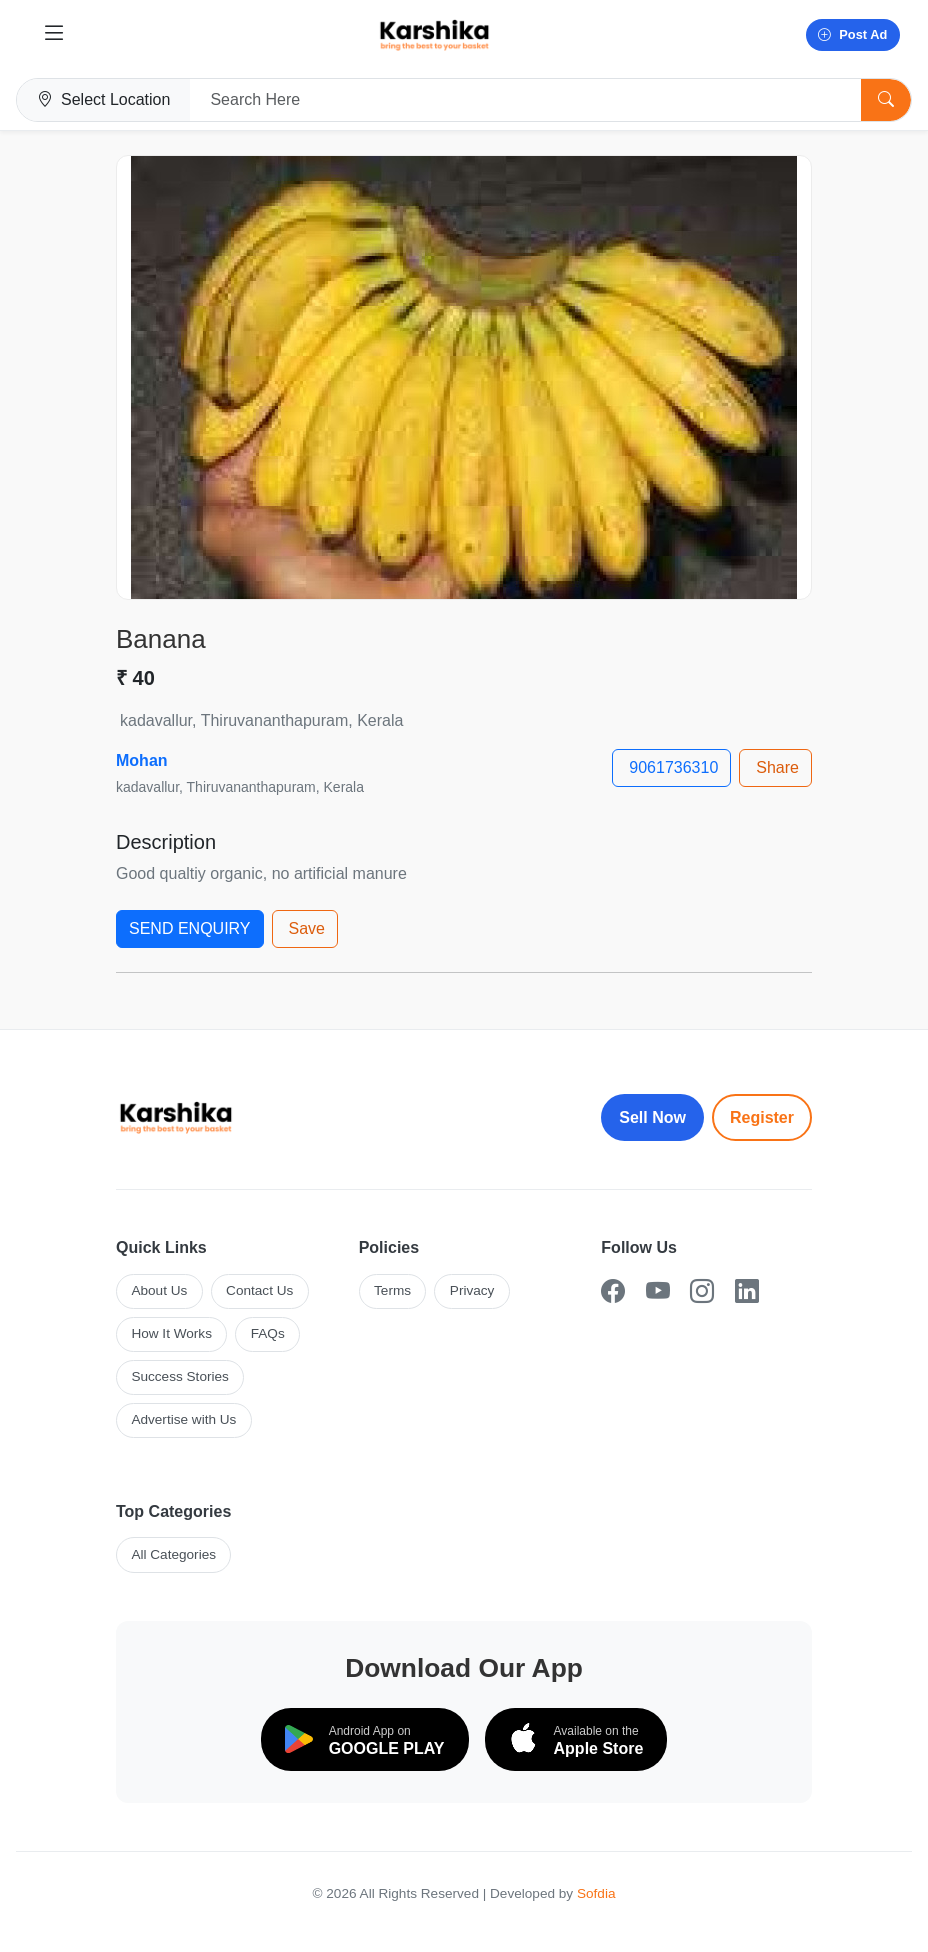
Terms (392, 1290)
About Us (159, 1290)
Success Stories (179, 1376)
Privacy (472, 1290)
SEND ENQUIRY (190, 928)
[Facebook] (613, 1291)
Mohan (142, 760)
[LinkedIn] (747, 1291)
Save (307, 928)
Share (777, 767)
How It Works (171, 1333)
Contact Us (259, 1290)
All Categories (173, 1554)
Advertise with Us (183, 1419)
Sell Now (652, 1117)
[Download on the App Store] (576, 1739)
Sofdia (596, 1893)
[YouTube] (658, 1291)
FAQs (268, 1333)
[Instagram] (702, 1291)
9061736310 (673, 767)
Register (762, 1117)
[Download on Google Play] (365, 1739)
